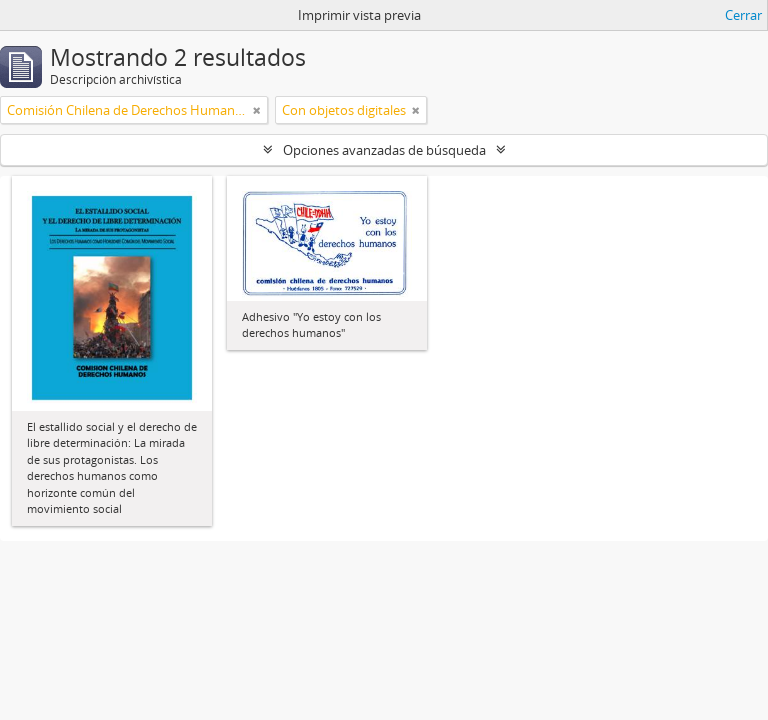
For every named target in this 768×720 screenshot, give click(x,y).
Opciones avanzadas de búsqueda (384, 150)
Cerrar (743, 15)
